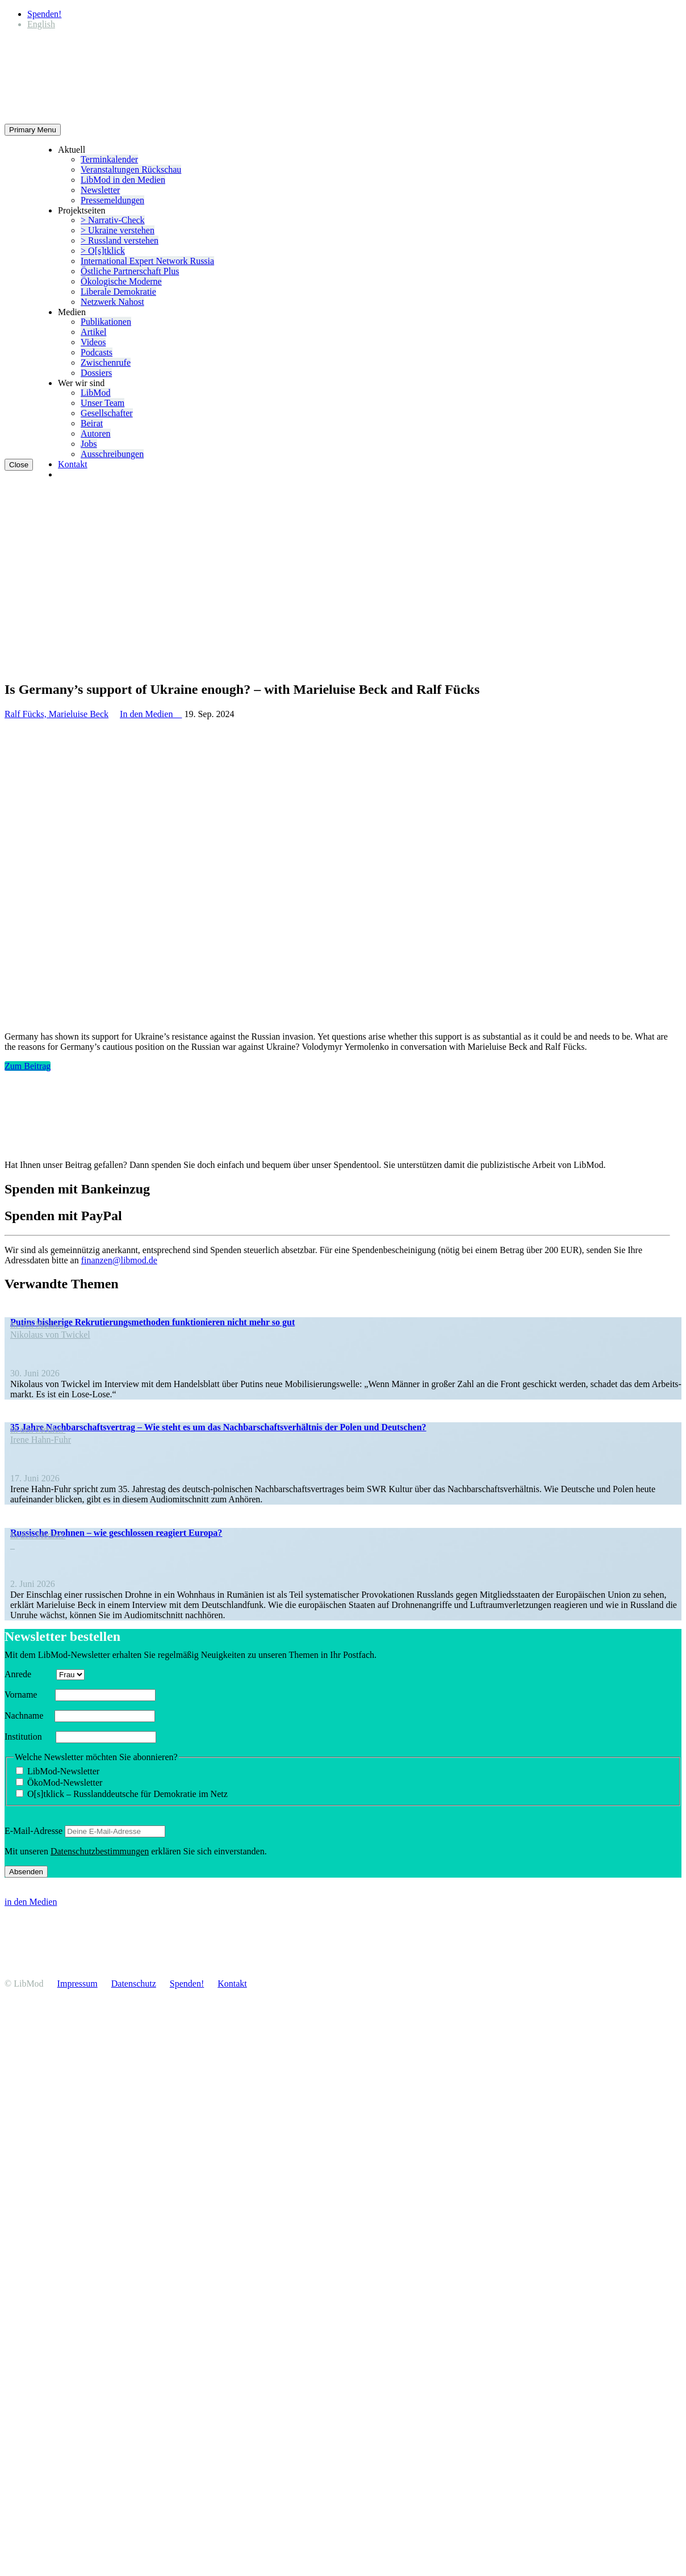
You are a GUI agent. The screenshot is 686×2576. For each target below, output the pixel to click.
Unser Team (102, 403)
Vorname (29, 1694)
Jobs (89, 444)
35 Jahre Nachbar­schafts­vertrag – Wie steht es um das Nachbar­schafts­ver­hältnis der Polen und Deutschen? (218, 1427)
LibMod (95, 392)
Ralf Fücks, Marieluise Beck (56, 714)
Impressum (77, 1983)
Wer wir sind (81, 383)
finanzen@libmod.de (119, 1260)
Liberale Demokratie (118, 291)
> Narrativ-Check (113, 220)
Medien (72, 312)
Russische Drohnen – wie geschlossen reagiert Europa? (116, 1533)
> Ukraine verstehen (117, 230)
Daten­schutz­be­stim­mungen (100, 1851)
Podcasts (96, 352)
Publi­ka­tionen (106, 321)
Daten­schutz (133, 1983)
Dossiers (96, 373)
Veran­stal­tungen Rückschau (131, 169)
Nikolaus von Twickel (50, 1334)
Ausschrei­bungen (112, 454)
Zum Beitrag (28, 1066)
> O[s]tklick (103, 250)
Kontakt (72, 464)
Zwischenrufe (106, 362)
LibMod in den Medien (123, 180)
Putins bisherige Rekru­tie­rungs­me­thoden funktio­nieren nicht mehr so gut (152, 1322)
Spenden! (44, 14)
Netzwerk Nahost (112, 302)
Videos (93, 342)
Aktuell (71, 149)
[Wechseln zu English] (41, 24)
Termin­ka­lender (109, 159)
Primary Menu (32, 129)
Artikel (93, 332)
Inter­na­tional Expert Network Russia (147, 261)
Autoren (95, 433)
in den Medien (31, 1902)
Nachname (28, 1715)
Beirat (92, 423)
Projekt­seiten (82, 210)
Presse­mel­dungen (112, 200)
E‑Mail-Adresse (33, 1831)
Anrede (29, 1674)
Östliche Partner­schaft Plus (130, 271)
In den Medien (151, 714)
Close (18, 464)
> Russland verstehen (119, 240)
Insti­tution (29, 1736)
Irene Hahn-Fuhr (40, 1439)
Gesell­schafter (107, 413)
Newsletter (100, 190)
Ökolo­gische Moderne (121, 281)
